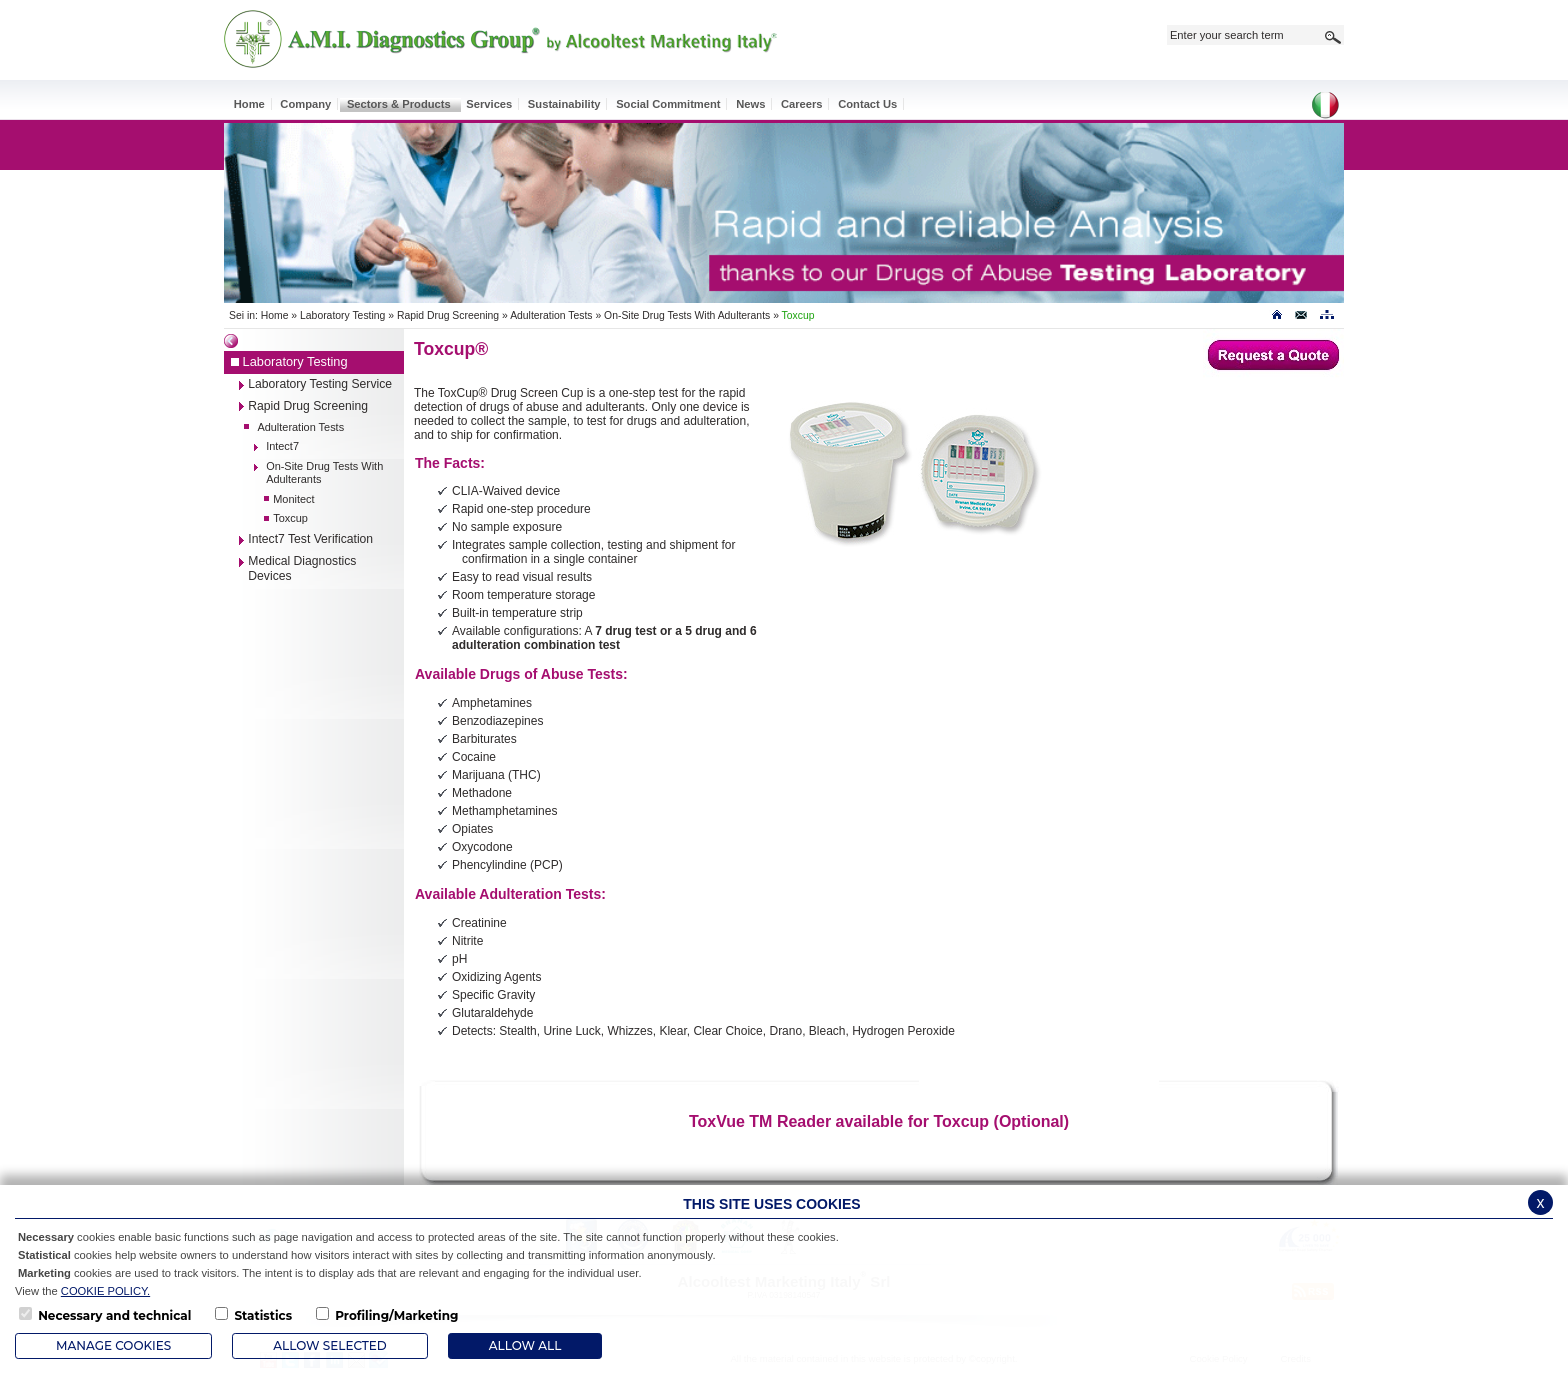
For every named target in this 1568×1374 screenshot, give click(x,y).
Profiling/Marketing (396, 1315)
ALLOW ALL (525, 1345)
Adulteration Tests (551, 315)
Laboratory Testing (342, 315)
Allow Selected (329, 1345)
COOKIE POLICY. (105, 1291)
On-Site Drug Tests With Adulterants (687, 315)
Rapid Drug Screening (448, 315)
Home (275, 315)
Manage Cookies (113, 1345)
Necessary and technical (114, 1315)
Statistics (263, 1315)
